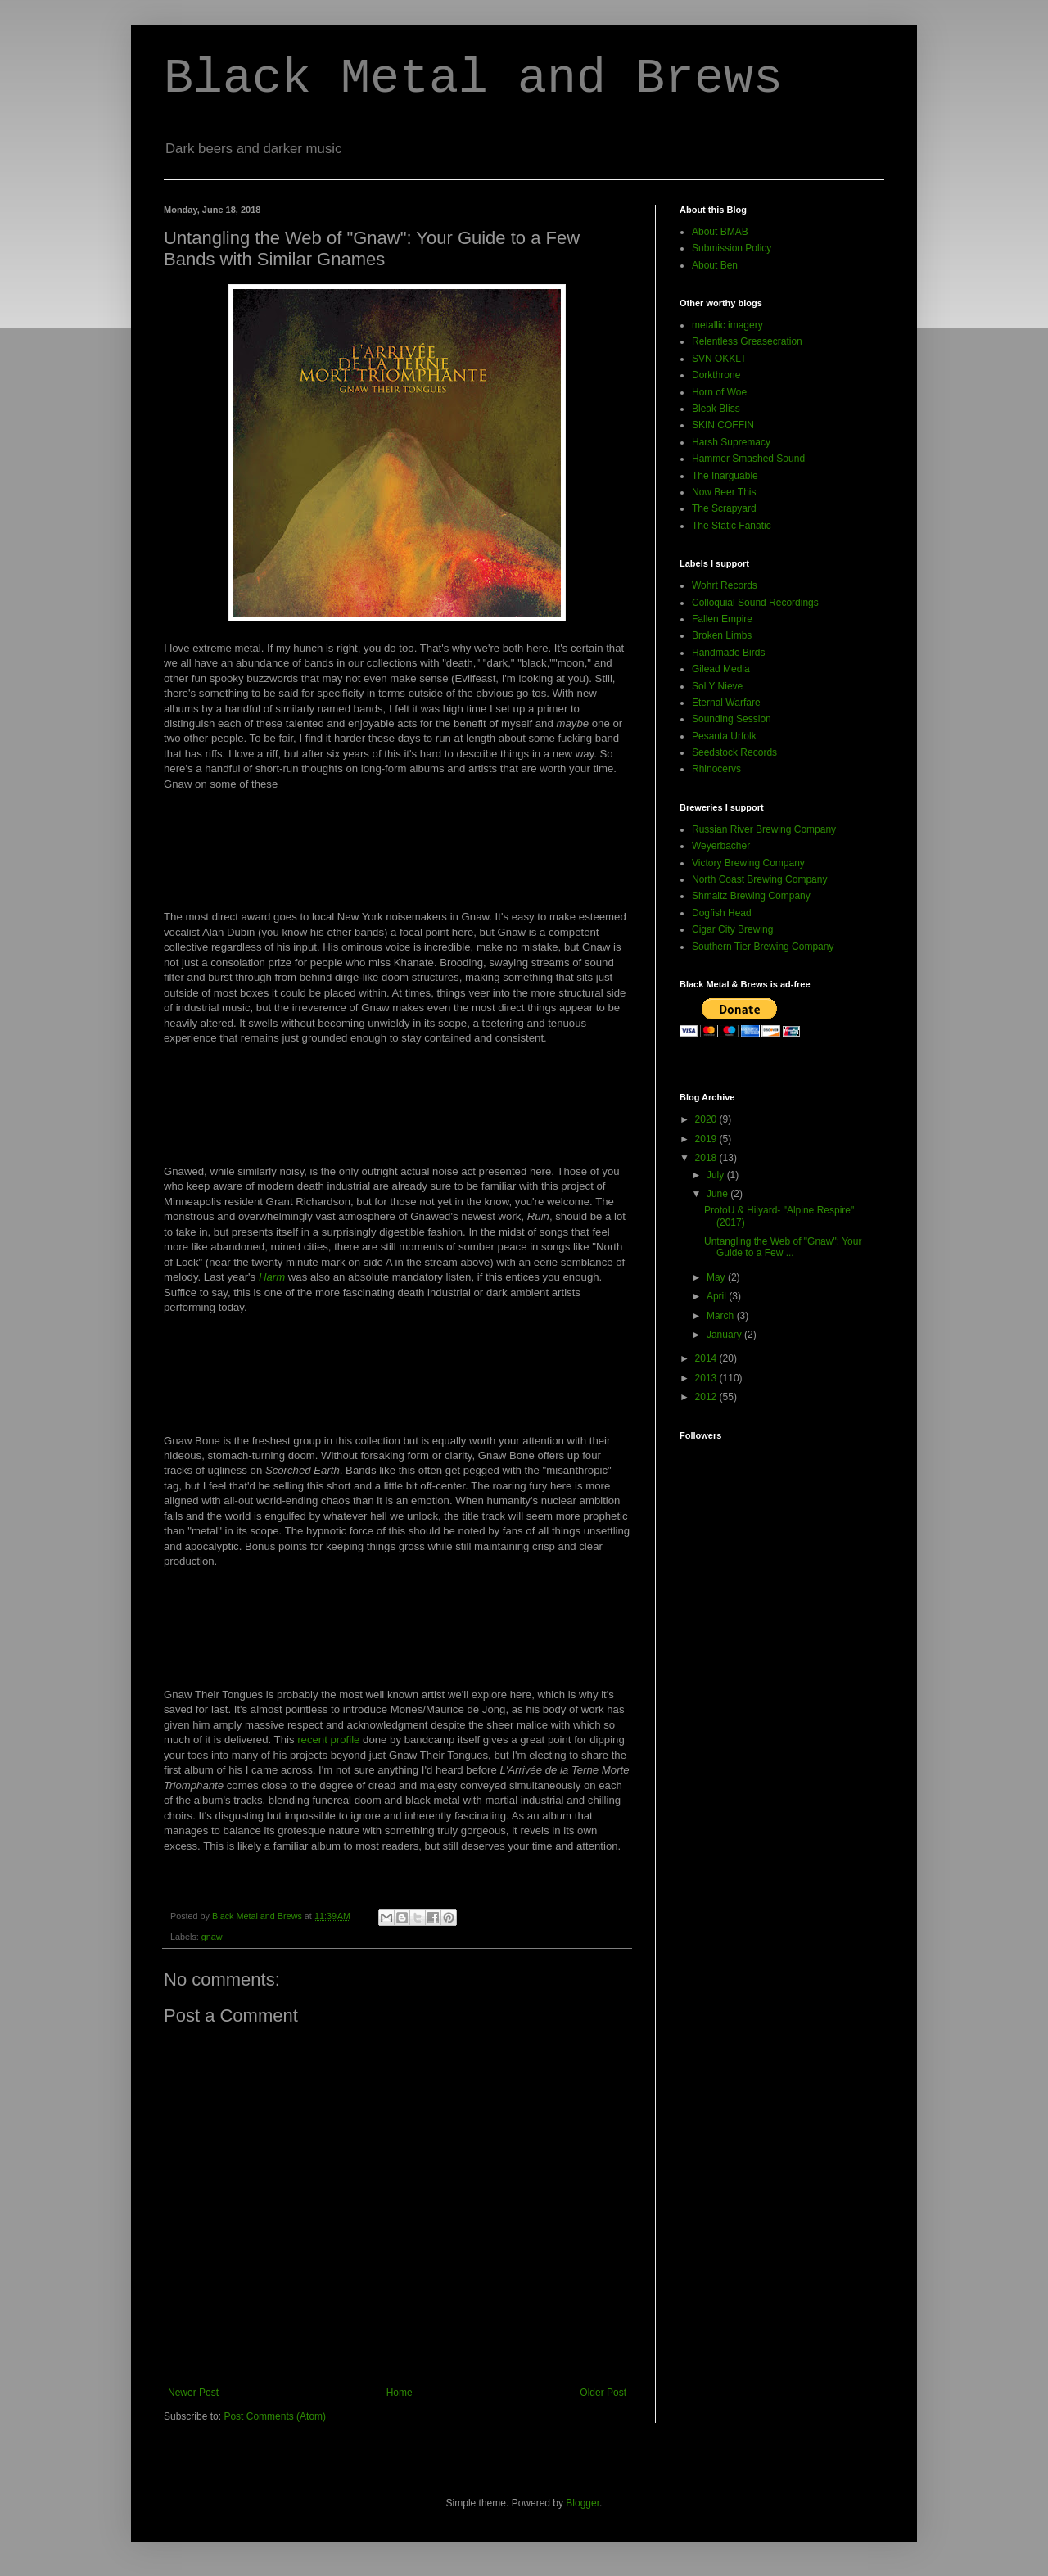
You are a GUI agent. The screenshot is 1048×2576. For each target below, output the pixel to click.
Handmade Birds (728, 652)
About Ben (715, 265)
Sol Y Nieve (717, 686)
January (725, 1334)
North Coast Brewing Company (759, 879)
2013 (707, 1378)
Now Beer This (724, 492)
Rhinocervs (716, 769)
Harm (272, 1277)
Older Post (603, 2392)
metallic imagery (727, 325)
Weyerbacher (721, 846)
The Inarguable (725, 475)
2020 (707, 1119)
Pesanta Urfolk (724, 736)
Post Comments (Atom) (275, 2416)
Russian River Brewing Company (764, 829)
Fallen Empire (722, 619)
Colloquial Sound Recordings (755, 602)
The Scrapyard (724, 508)
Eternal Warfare (726, 702)
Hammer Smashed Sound (748, 458)
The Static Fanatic (731, 525)
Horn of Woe (719, 392)
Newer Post (193, 2392)
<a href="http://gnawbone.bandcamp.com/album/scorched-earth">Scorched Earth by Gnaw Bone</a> (397, 1380)
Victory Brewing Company (748, 863)
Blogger (582, 2503)
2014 (707, 1358)
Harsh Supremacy (731, 442)
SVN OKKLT (719, 358)
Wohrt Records (724, 585)
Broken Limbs (722, 635)
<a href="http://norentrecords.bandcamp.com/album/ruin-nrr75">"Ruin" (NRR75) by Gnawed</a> (397, 1110)
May (717, 1277)
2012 (707, 1397)
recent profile (328, 1739)
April (718, 1296)
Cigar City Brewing (732, 929)
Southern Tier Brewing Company (762, 946)
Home (399, 2392)
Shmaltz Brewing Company (751, 896)
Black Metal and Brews (473, 78)
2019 (707, 1139)
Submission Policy (731, 248)
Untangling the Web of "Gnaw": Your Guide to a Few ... (782, 1247)
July (717, 1175)
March (722, 1316)
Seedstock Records (734, 752)
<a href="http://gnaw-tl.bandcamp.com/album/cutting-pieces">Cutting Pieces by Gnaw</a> (397, 856)
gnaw (212, 1936)
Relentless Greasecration (747, 341)
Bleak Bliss (716, 408)
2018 (707, 1158)
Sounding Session (731, 719)
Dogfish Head (722, 913)
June (718, 1194)
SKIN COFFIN (723, 425)
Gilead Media (721, 669)
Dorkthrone (716, 375)
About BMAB (720, 231)
